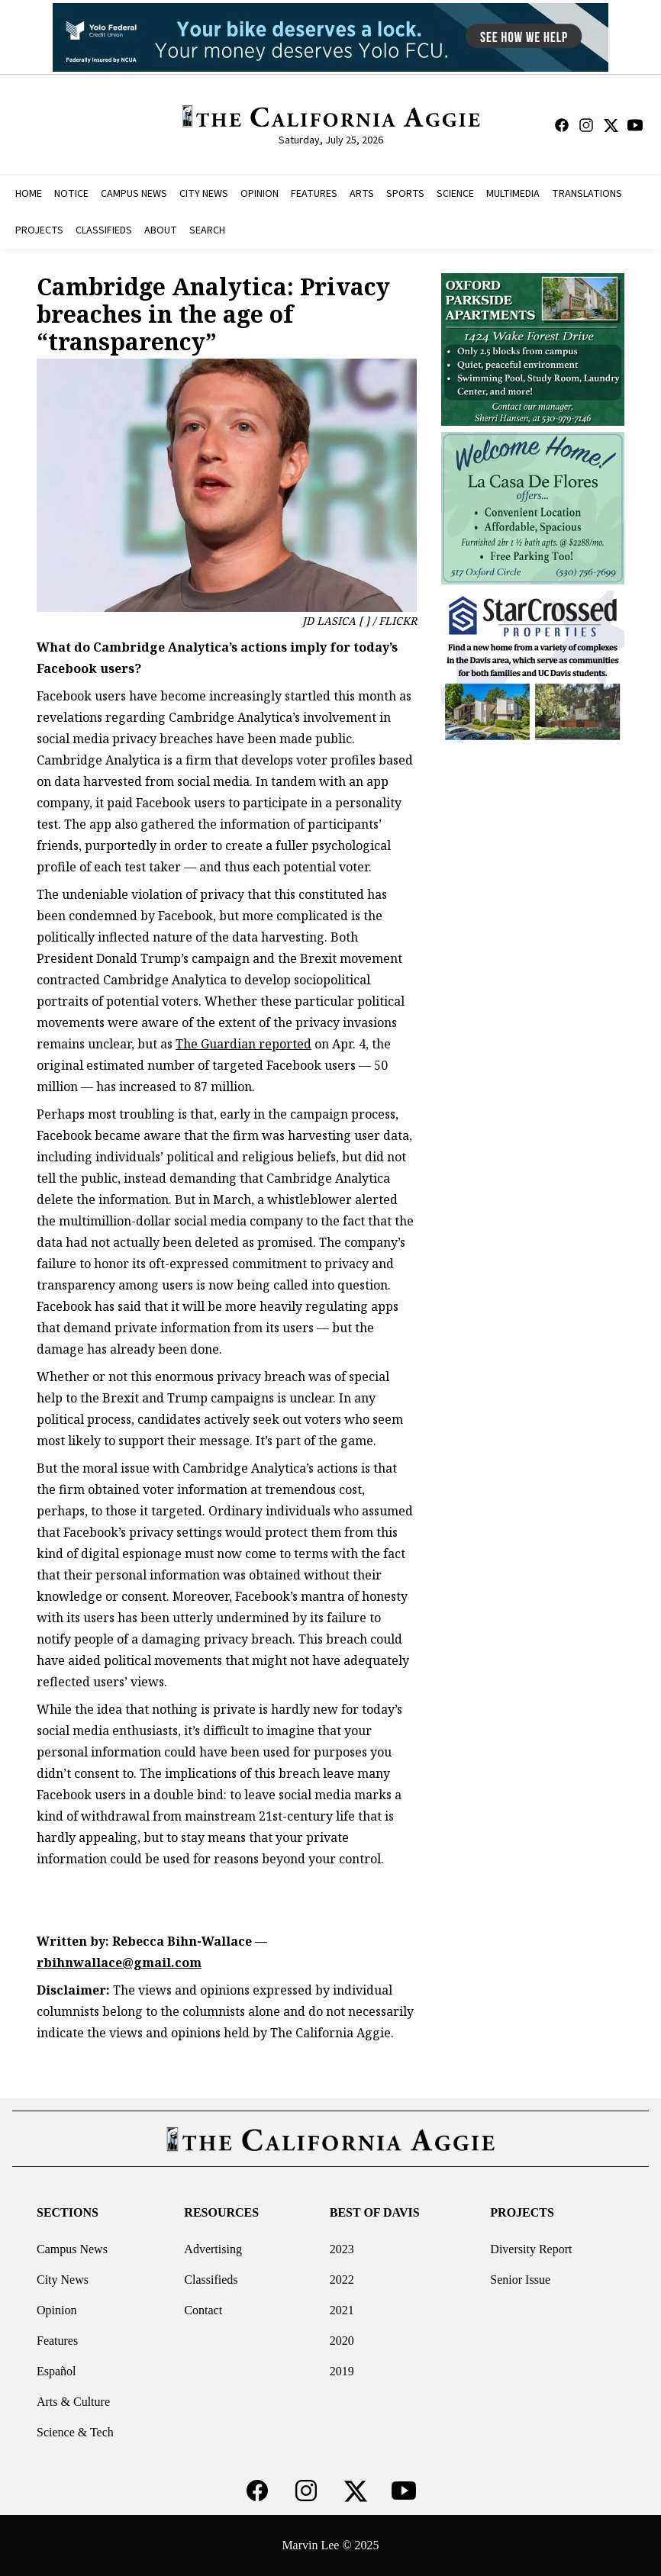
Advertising (213, 2249)
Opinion (56, 2310)
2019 (342, 2371)
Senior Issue (520, 2279)
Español (56, 2371)
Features (57, 2340)
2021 (342, 2310)
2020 (342, 2340)
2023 (342, 2249)
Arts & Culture (73, 2401)
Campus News (72, 2249)
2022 (342, 2279)
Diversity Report (531, 2249)
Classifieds (210, 2279)
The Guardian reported (243, 1043)
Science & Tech (75, 2432)
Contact (203, 2310)
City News (63, 2279)
